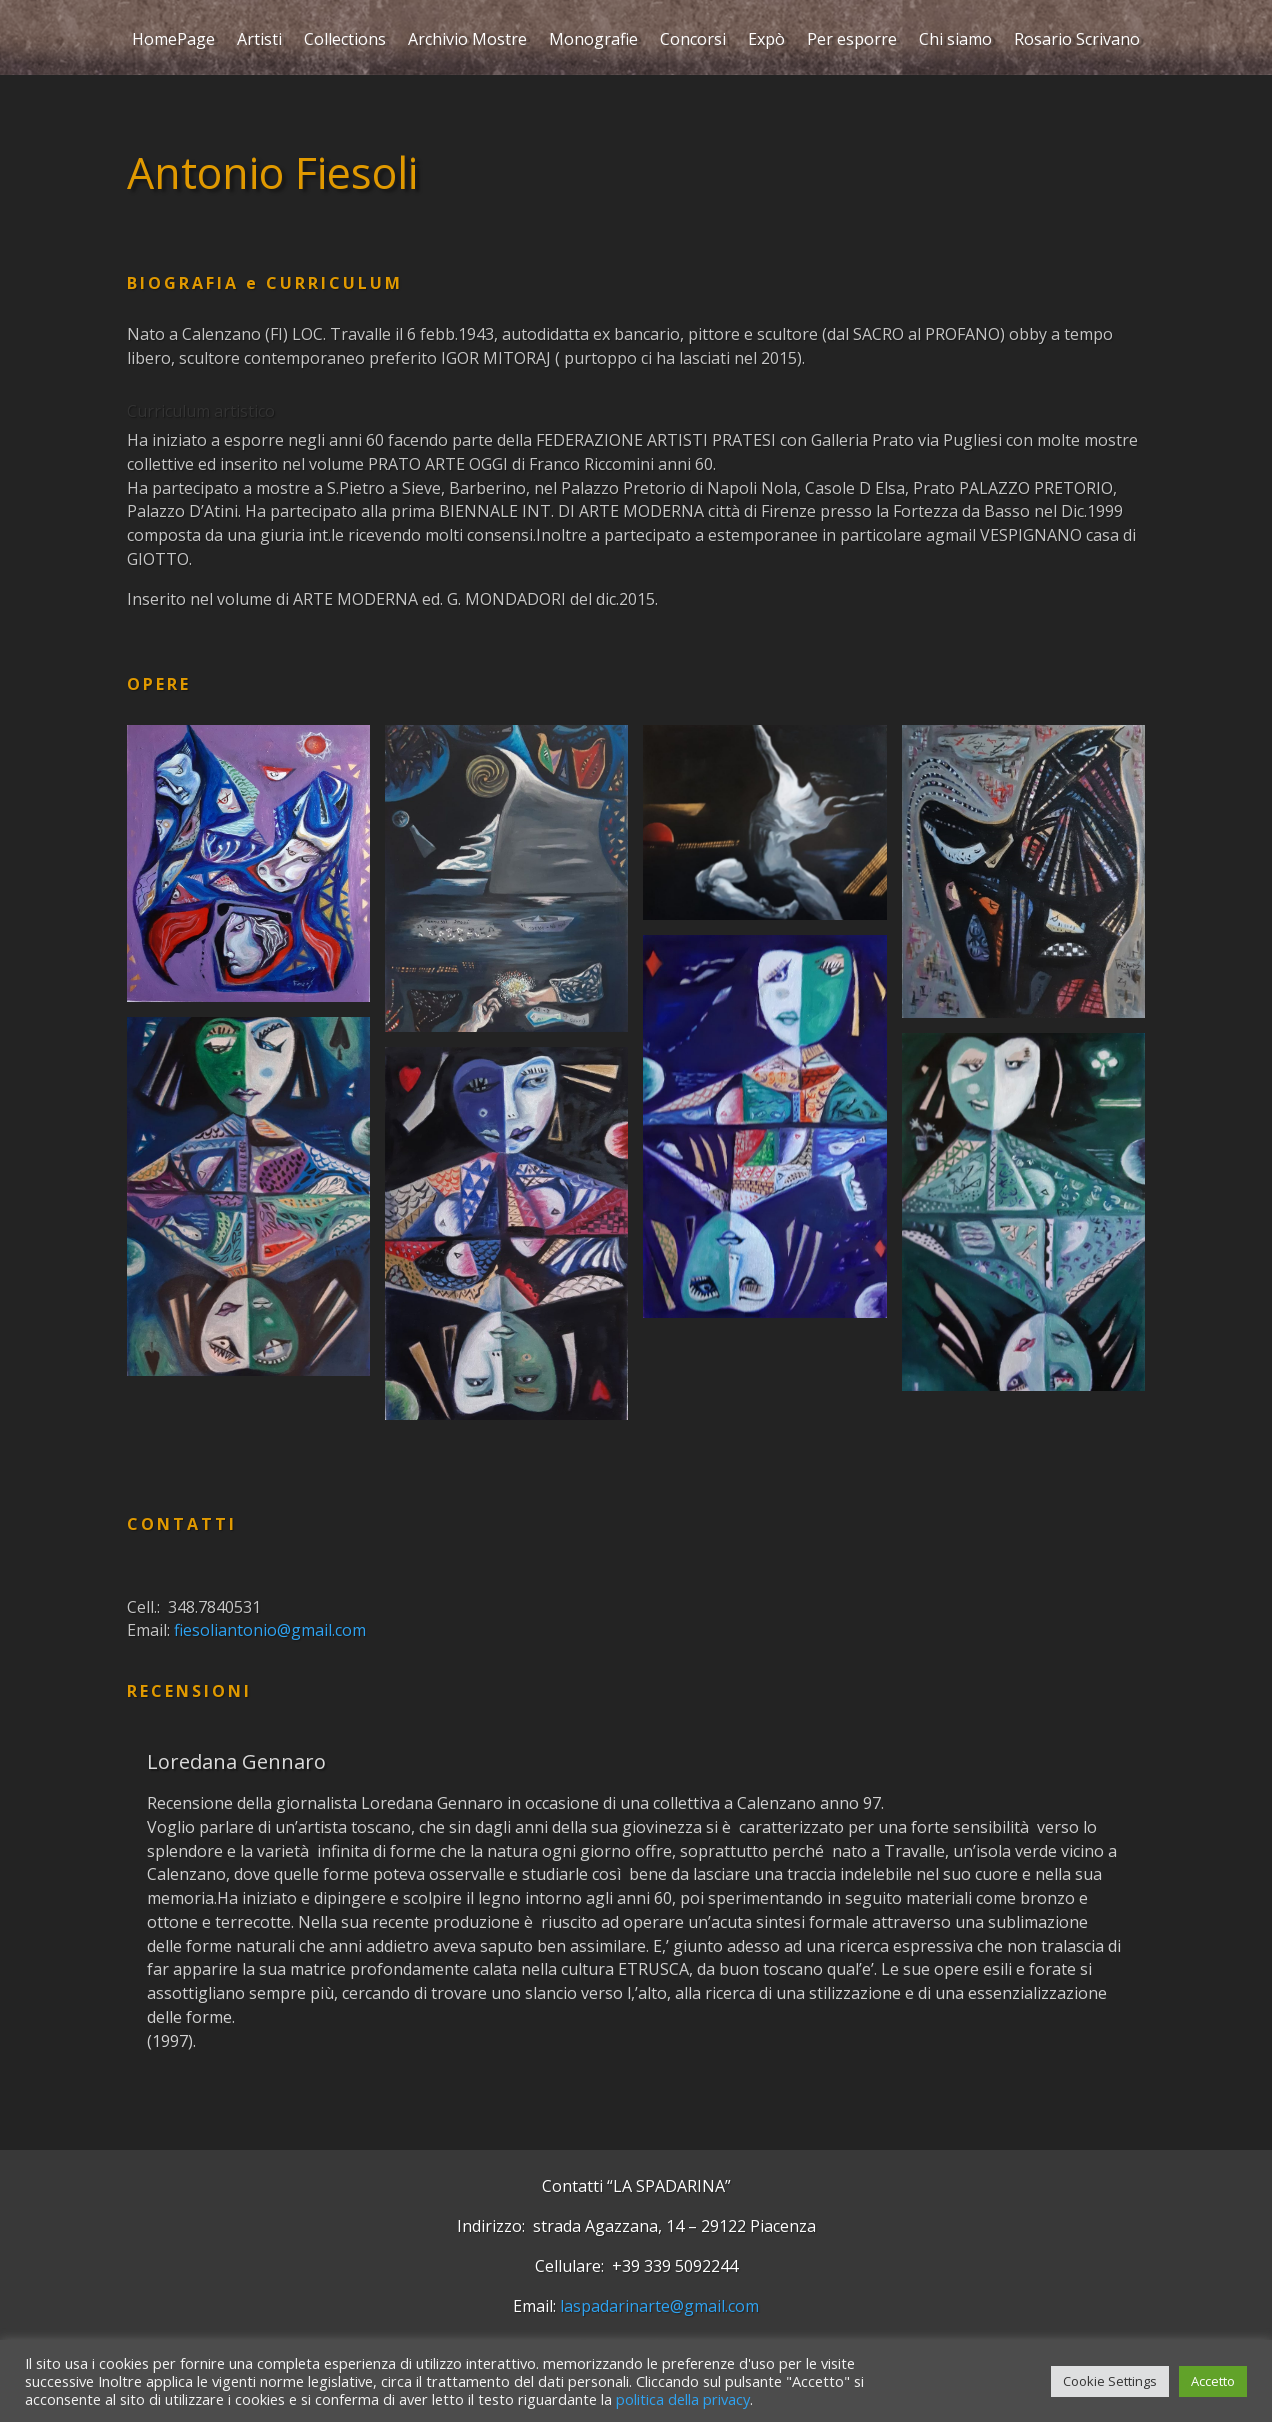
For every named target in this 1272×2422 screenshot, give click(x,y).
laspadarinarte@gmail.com (659, 2306)
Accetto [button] (1213, 2381)
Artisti (259, 41)
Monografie (593, 41)
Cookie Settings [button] (1110, 2381)
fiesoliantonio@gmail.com (270, 1630)
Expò (766, 41)
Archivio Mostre (467, 41)
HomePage (173, 41)
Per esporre (852, 41)
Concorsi (693, 41)
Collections (345, 41)
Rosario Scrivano (1077, 41)
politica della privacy (683, 2399)
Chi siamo (955, 41)
